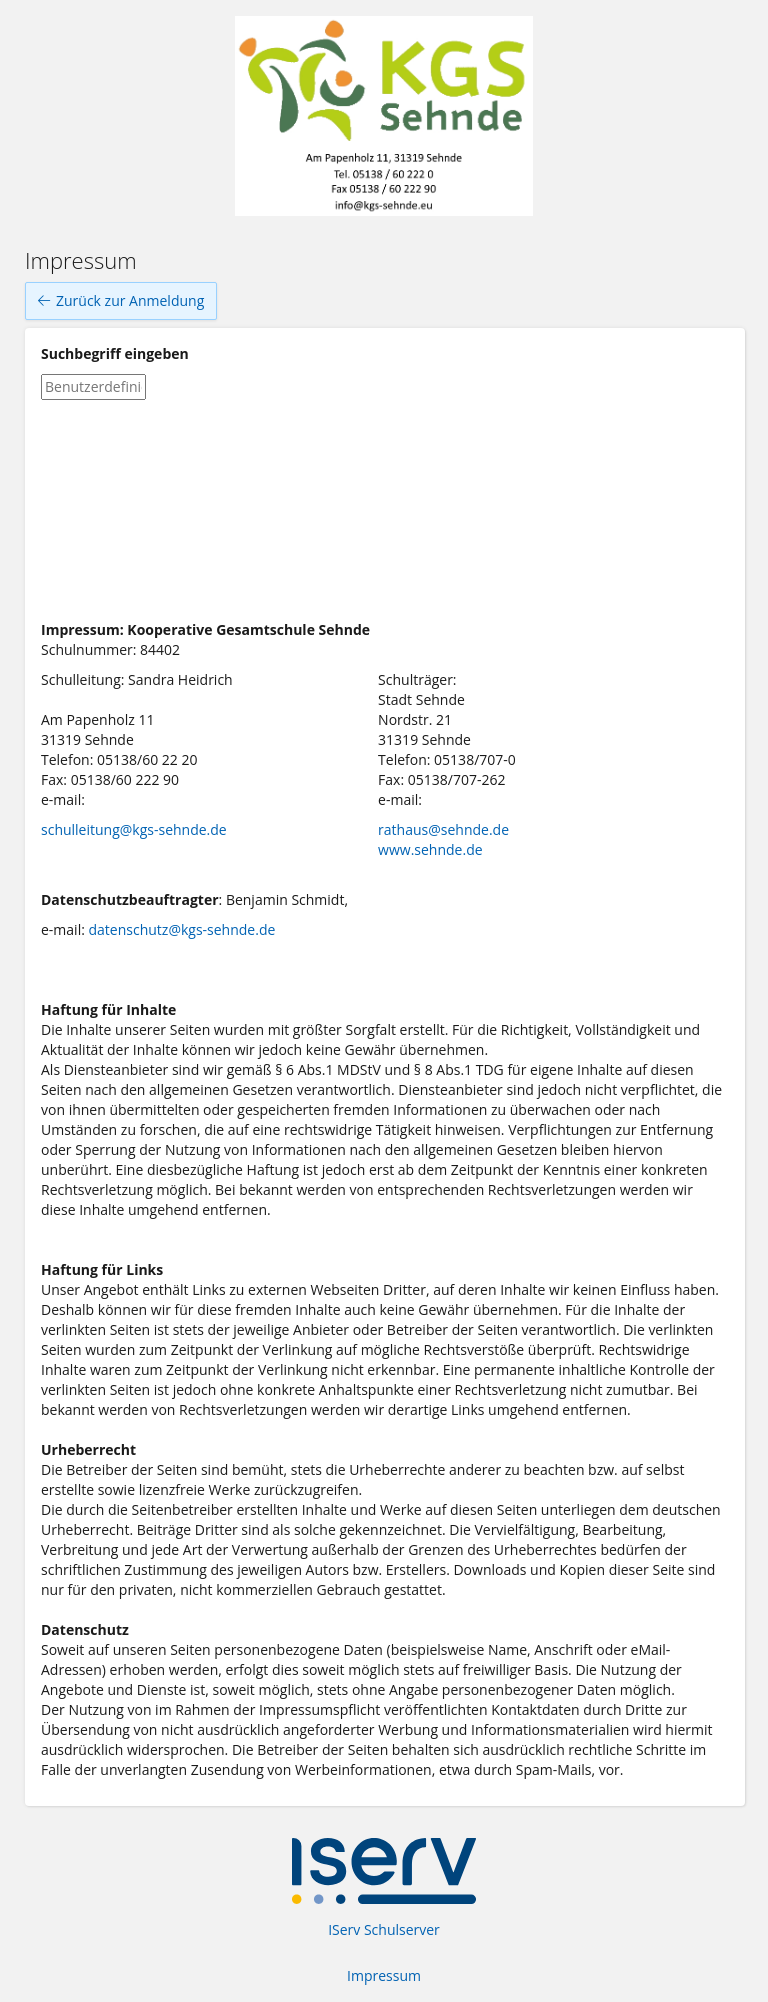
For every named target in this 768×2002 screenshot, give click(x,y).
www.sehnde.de (430, 849)
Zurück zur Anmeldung (121, 301)
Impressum (384, 1975)
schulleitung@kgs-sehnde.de (134, 829)
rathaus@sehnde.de (443, 829)
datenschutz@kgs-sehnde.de (182, 929)
